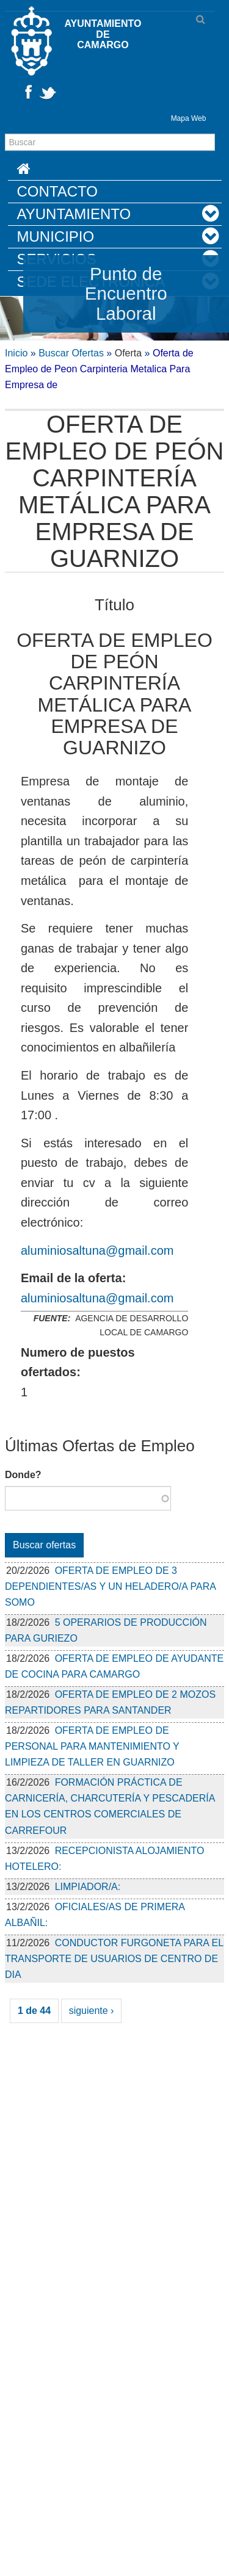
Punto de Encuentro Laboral (126, 293)
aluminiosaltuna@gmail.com (97, 1250)
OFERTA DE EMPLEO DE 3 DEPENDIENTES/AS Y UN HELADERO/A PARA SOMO (110, 1586)
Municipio (56, 236)
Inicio (16, 353)
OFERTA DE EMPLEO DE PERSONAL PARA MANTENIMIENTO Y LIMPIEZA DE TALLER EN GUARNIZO (92, 1746)
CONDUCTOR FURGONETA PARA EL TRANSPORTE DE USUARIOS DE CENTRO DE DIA (114, 1959)
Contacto (57, 191)
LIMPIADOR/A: (88, 1886)
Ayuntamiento (74, 214)
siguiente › (91, 2010)
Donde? (23, 1475)
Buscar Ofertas (71, 353)
